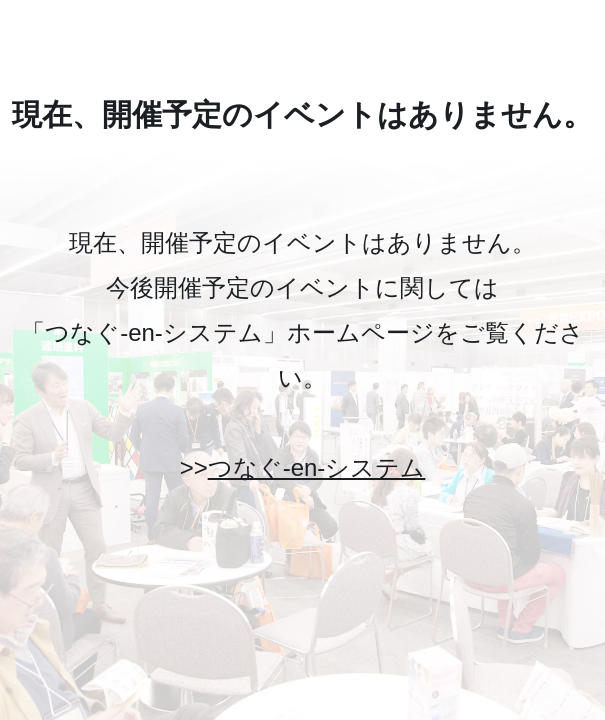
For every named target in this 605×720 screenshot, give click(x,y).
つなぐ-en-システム (317, 467)
